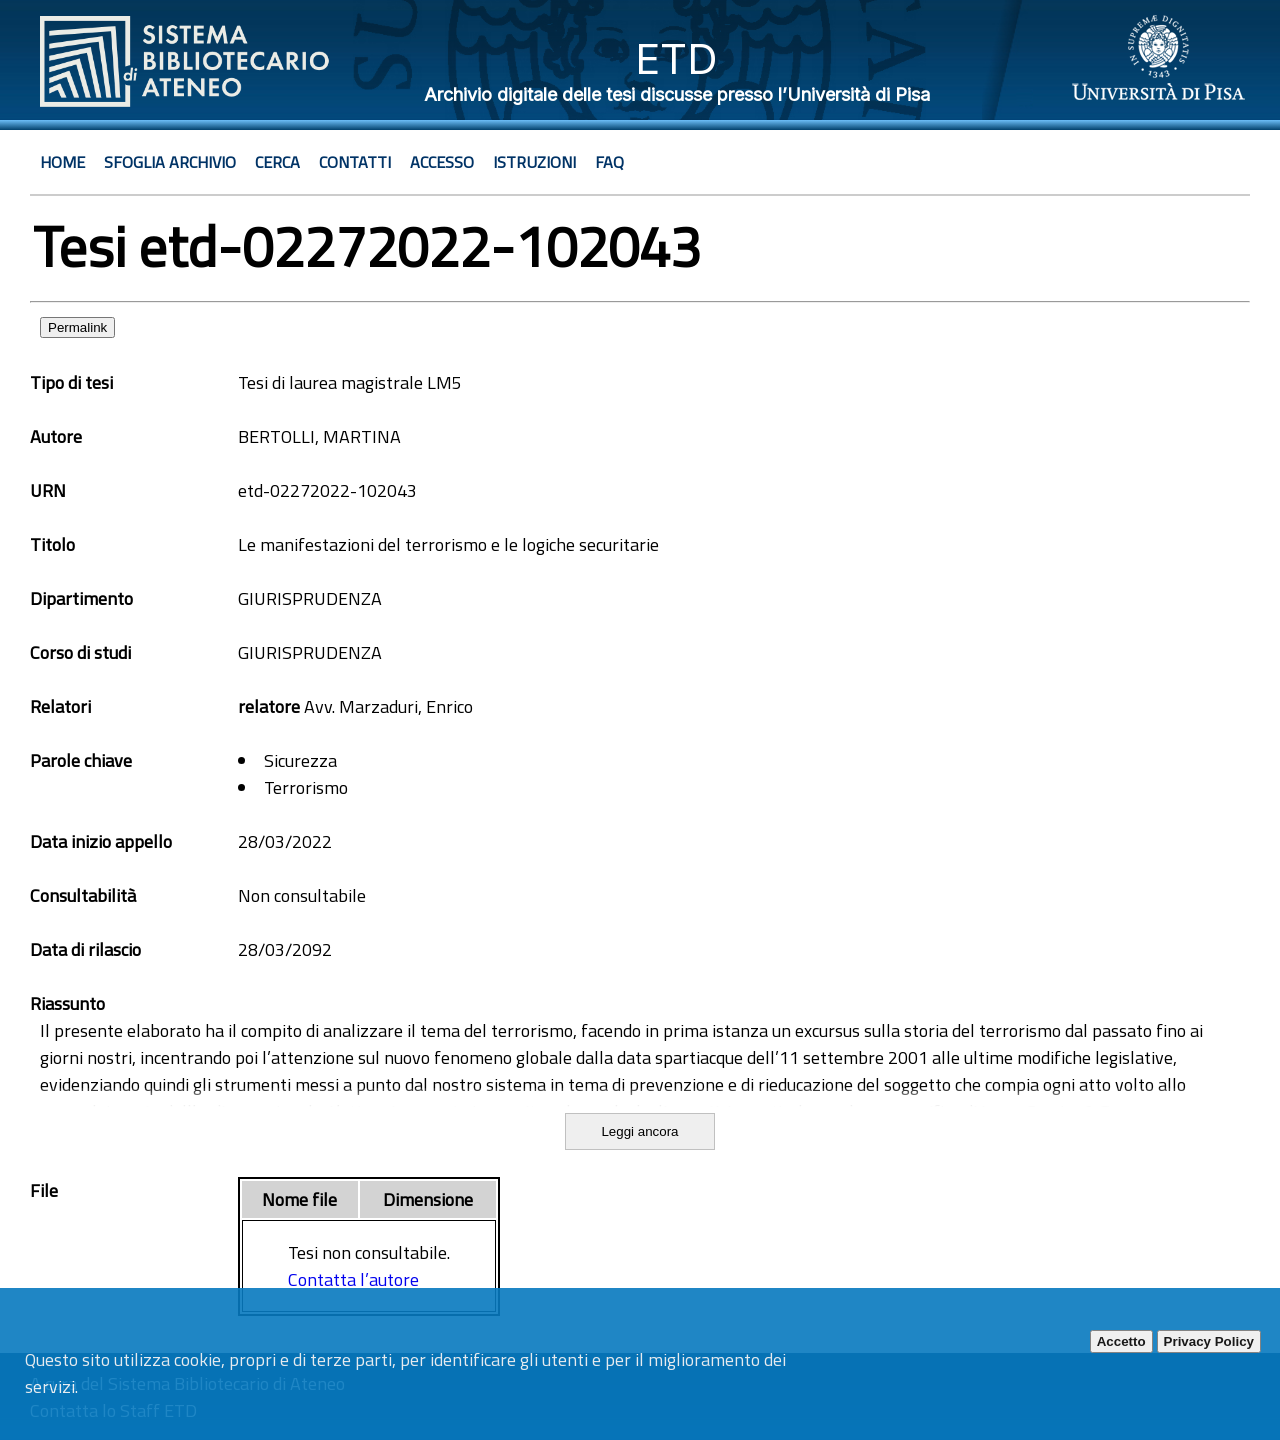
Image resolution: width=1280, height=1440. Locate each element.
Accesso (442, 162)
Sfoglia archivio (170, 162)
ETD (676, 58)
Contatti (355, 162)
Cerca (277, 162)
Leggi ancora (639, 1131)
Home (62, 162)
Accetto (1121, 1341)
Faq (609, 162)
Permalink (77, 327)
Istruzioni (534, 162)
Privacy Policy (1209, 1341)
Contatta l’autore (353, 1279)
